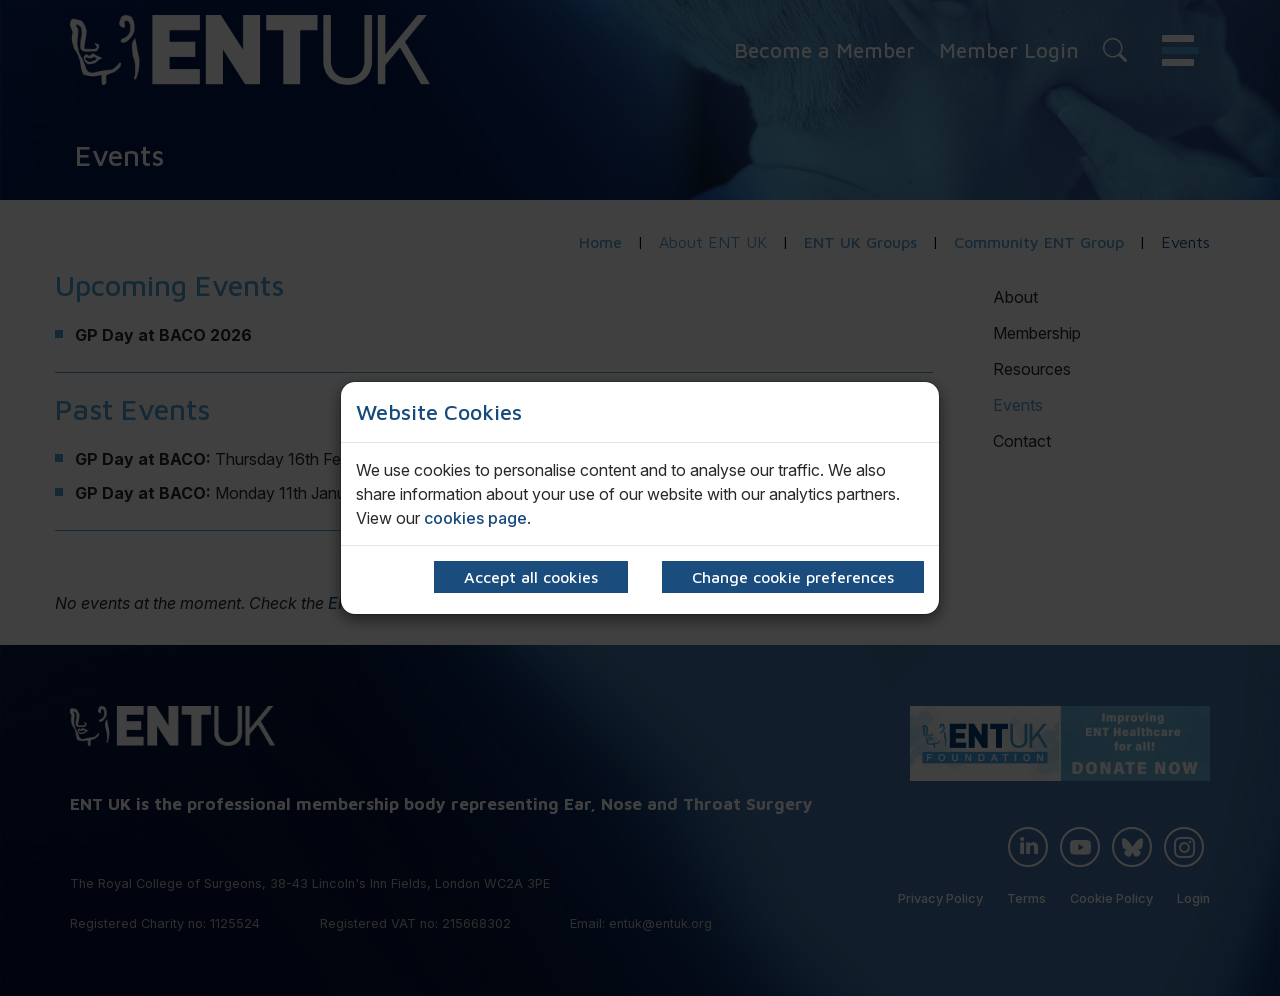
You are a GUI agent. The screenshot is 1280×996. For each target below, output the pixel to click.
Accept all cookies (531, 577)
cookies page (475, 518)
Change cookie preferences (793, 577)
